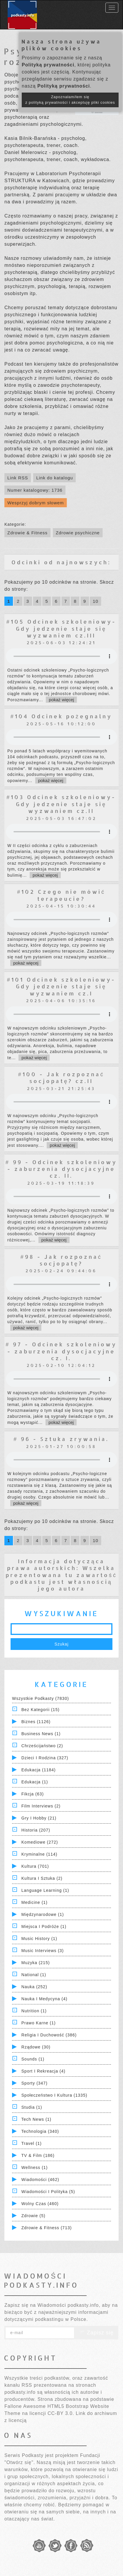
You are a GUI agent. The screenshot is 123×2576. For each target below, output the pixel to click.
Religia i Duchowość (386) (49, 2035)
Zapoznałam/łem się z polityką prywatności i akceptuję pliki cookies (70, 100)
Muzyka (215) (35, 1962)
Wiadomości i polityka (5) (48, 2191)
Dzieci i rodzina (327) (44, 1757)
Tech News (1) (36, 2119)
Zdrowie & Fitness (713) (46, 2227)
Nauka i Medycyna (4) (44, 1998)
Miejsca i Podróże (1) (43, 1926)
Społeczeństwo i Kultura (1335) (54, 2095)
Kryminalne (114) (39, 1854)
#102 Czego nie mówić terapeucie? (61, 895)
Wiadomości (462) (40, 2179)
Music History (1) (39, 1938)
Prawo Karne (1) (38, 2023)
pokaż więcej (61, 699)
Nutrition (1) (34, 2010)
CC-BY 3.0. (61, 2413)
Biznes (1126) (35, 1721)
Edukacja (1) (34, 1782)
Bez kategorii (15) (40, 1709)
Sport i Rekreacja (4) (43, 2071)
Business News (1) (41, 1733)
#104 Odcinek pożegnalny (61, 716)
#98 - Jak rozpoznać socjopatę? (61, 1260)
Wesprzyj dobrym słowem (35, 502)
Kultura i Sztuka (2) (42, 1878)
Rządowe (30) (35, 2047)
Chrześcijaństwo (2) (42, 1745)
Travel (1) (31, 2143)
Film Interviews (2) (40, 1806)
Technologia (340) (40, 2131)
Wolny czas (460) (40, 2203)
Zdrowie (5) (33, 2215)
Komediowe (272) (39, 1842)
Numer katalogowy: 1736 (35, 490)
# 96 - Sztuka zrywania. (61, 1438)
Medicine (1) (34, 1902)
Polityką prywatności (48, 64)
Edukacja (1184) (38, 1769)
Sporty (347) (34, 2083)
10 (95, 601)
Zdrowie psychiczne (78, 532)
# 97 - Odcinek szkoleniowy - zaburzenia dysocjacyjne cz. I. (61, 1351)
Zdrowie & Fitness (27, 532)
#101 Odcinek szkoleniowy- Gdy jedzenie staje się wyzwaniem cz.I (61, 986)
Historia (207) (35, 1830)
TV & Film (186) (38, 2155)
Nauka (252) (34, 1986)
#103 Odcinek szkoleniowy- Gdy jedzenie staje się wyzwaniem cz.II (61, 804)
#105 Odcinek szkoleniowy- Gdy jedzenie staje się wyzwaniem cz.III (61, 628)
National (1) (33, 1974)
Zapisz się (96, 2333)
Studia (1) (31, 2107)
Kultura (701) (35, 1866)
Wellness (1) (34, 2167)
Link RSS (17, 477)
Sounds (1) (32, 2059)
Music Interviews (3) (42, 1950)
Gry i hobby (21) (38, 1818)
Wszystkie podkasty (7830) (40, 1698)
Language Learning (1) (45, 1890)
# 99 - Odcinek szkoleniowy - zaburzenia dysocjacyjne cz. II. (61, 1169)
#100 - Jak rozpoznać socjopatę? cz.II (61, 1077)
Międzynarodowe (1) (42, 1914)
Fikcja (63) (32, 1794)
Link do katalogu (54, 477)
